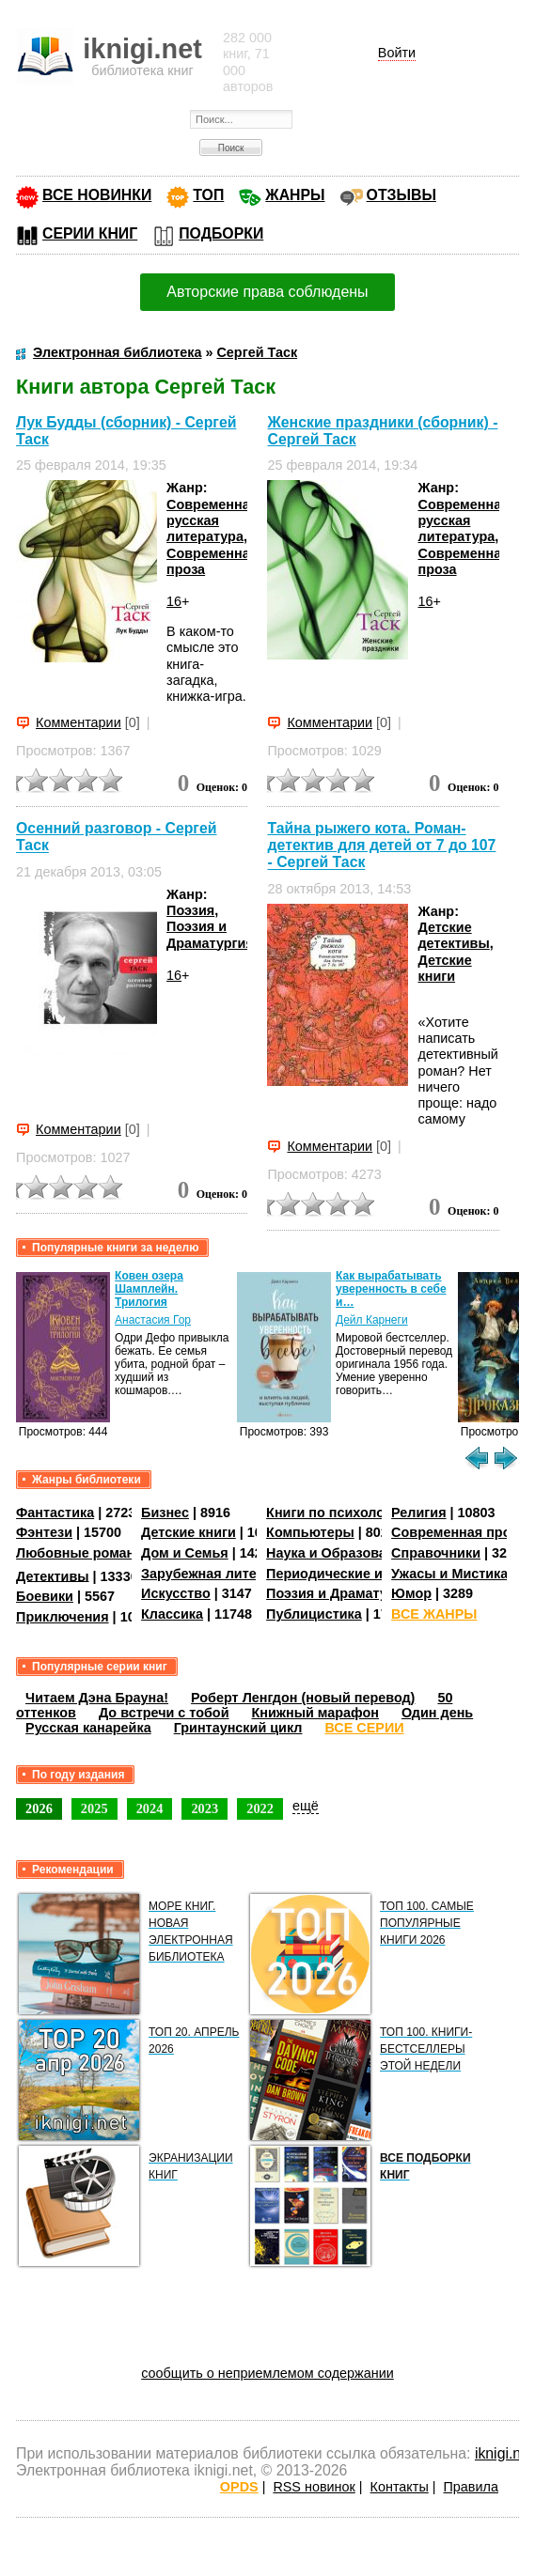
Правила (470, 2486)
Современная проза (458, 1532)
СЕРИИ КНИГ (89, 233)
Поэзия (190, 910)
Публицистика (314, 1614)
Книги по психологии (336, 1512)
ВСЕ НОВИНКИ (96, 195)
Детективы (52, 1575)
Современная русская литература (212, 521)
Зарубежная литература (221, 1573)
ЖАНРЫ (294, 195)
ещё (305, 1805)
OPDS (239, 2486)
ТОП (208, 195)
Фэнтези (44, 1532)
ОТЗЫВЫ (401, 195)
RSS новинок (313, 2486)
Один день (437, 1712)
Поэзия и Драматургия (210, 934)
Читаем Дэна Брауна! (96, 1697)
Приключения (62, 1616)
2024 (150, 1808)
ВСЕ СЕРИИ (363, 1727)
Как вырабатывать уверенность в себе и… (391, 1289)
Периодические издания (348, 1573)
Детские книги (444, 968)
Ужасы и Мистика (449, 1573)
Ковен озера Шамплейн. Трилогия (149, 1289)
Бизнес (165, 1512)
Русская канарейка (88, 1727)
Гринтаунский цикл (238, 1727)
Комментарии (78, 722)
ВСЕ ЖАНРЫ (434, 1614)
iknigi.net (504, 2453)
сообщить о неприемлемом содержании (267, 2373)
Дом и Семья (184, 1552)
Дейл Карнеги (372, 1320)
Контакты (399, 2486)
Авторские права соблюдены (267, 292)
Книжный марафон (316, 1712)
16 (173, 601)
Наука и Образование (338, 1552)
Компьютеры (310, 1532)
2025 (94, 1808)
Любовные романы (81, 1552)
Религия (418, 1512)
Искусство (176, 1593)
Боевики (44, 1596)
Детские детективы (453, 935)
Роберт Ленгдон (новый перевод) (303, 1697)
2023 (204, 1808)
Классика (172, 1614)
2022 (260, 1808)
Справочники (435, 1552)
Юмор (411, 1593)
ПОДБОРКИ (221, 233)
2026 (39, 1808)
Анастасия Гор (153, 1320)
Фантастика (55, 1512)
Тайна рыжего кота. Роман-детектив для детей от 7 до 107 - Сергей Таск (381, 845)
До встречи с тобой (164, 1712)
